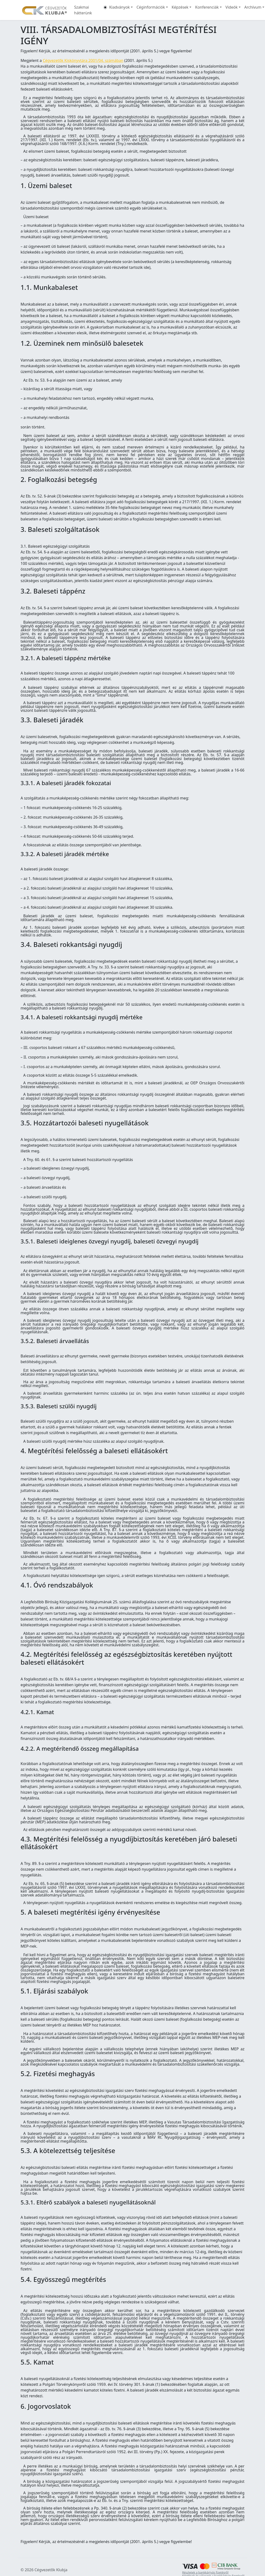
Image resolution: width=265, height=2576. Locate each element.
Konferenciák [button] (207, 7)
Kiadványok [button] (119, 7)
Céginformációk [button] (151, 7)
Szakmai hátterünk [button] (83, 10)
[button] (105, 10)
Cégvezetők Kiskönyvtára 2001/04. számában (83, 60)
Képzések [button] (180, 7)
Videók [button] (232, 7)
